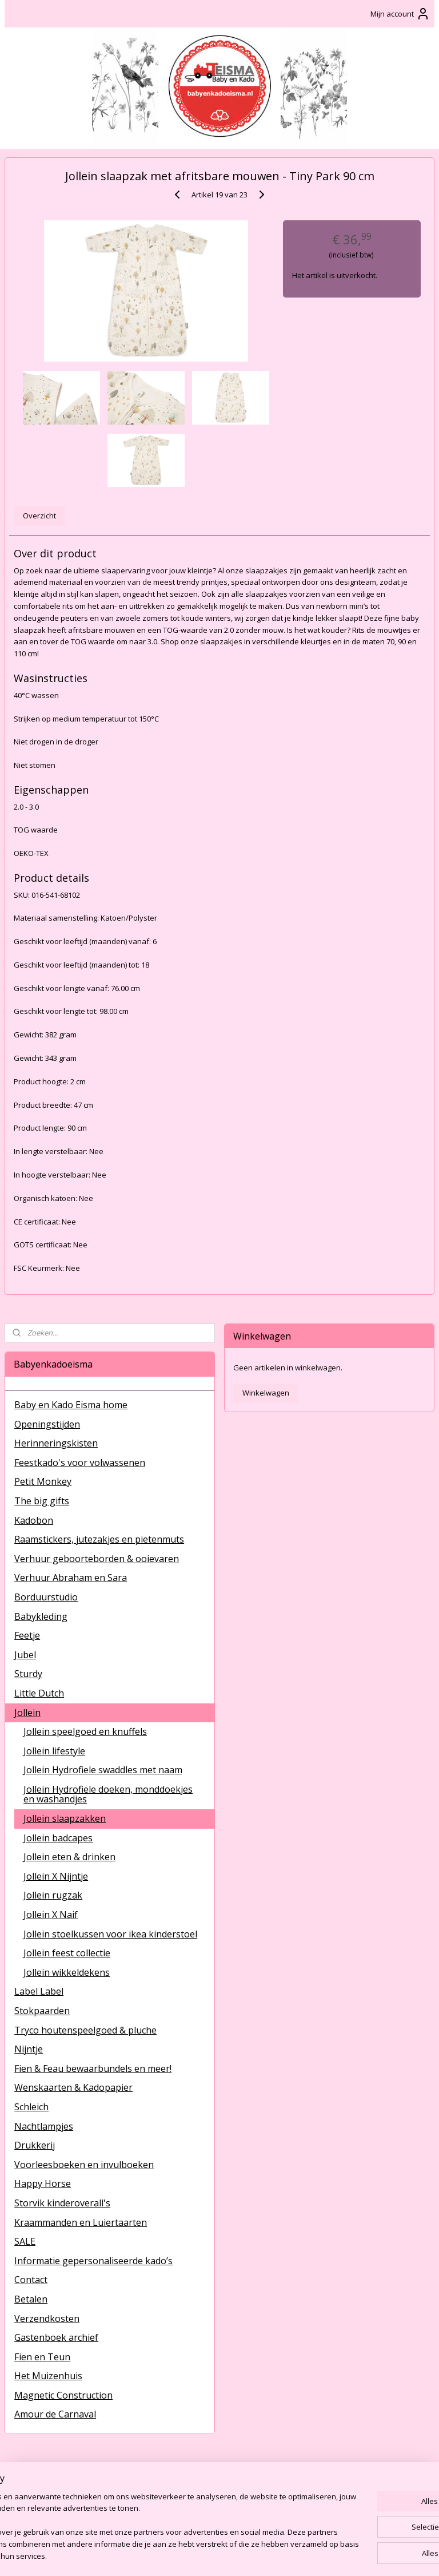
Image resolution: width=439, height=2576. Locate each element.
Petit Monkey (42, 1481)
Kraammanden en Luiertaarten (80, 2222)
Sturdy (28, 1673)
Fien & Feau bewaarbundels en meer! (92, 2068)
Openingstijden (47, 1424)
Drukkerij (34, 2145)
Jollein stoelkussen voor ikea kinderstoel (110, 1934)
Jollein (27, 1712)
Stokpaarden (42, 2010)
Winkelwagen (265, 1393)
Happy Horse (42, 2183)
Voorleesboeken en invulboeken (84, 2164)
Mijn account (400, 14)
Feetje (27, 1635)
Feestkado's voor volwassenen (79, 1462)
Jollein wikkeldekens (66, 1972)
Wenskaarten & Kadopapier (73, 2087)
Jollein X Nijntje (55, 1876)
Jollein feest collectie (66, 1953)
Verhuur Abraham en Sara (70, 1577)
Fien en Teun (42, 2357)
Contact (30, 2279)
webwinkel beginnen (251, 2555)
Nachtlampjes (43, 2126)
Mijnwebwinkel (351, 2555)
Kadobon (33, 1520)
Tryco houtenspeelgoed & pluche (85, 2030)
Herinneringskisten (56, 1443)
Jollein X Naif (50, 1914)
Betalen (30, 2299)
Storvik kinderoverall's (62, 2203)
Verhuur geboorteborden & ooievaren (96, 1558)
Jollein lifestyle (54, 1751)
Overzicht (39, 515)
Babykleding (40, 1616)
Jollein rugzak (52, 1895)
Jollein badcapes (58, 1838)
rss (207, 2555)
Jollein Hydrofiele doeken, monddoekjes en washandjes (108, 1794)
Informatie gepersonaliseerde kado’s (93, 2260)
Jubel (25, 1654)
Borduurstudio (46, 1597)
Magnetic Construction (63, 2395)
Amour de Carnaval (55, 2414)
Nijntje (28, 2049)
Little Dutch (39, 1693)
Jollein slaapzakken (64, 1818)
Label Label (38, 1991)
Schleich (31, 2107)
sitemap (183, 2555)
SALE (24, 2241)
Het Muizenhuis (48, 2375)
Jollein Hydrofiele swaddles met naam (102, 1769)
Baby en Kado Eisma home (70, 1404)
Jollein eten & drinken (69, 1856)
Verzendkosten (46, 2318)
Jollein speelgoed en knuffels (85, 1731)
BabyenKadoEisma (46, 2480)
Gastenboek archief (56, 2337)
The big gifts (41, 1501)
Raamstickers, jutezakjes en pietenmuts (99, 1539)
